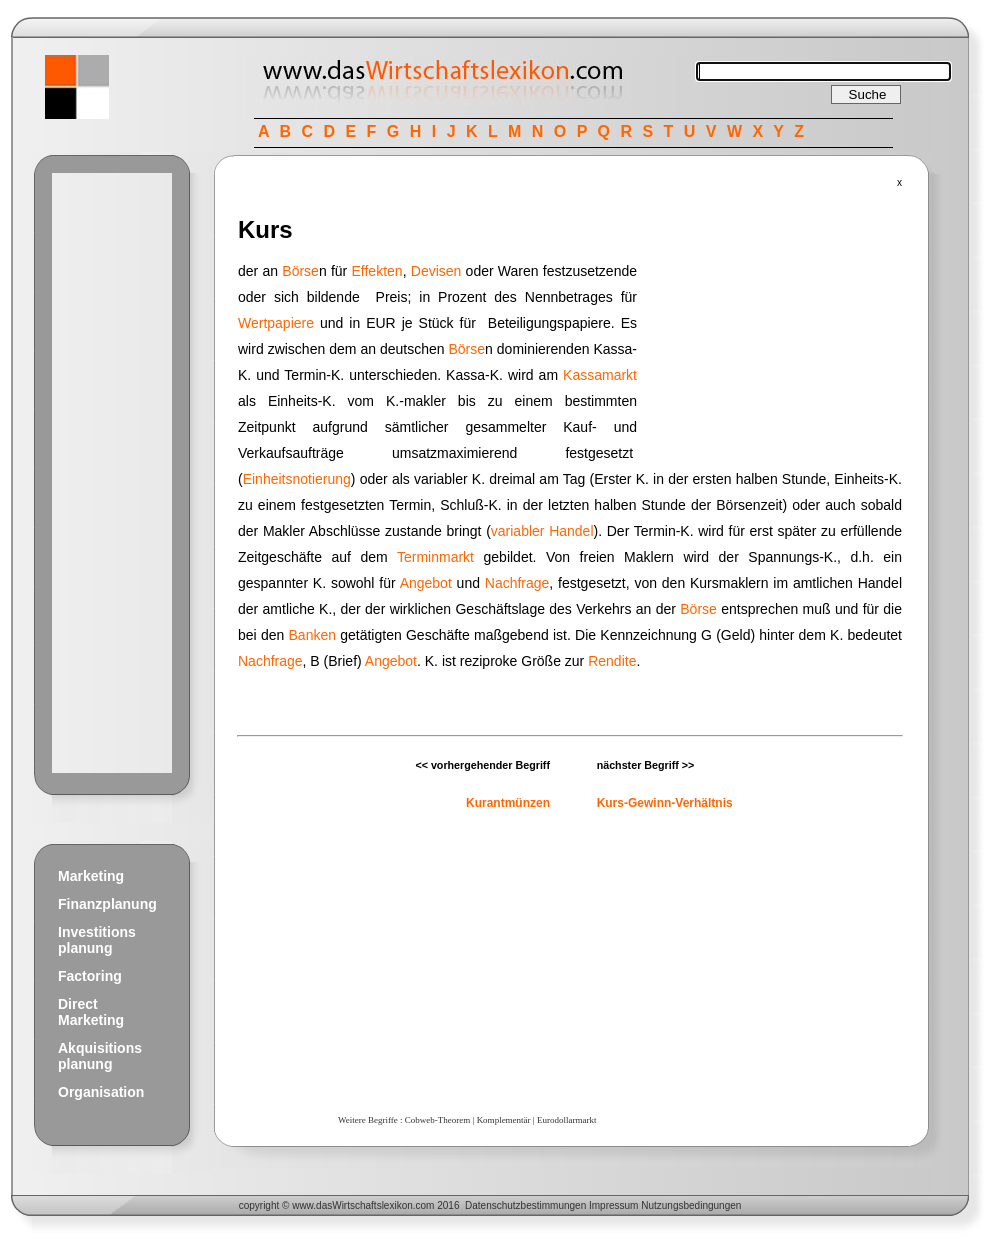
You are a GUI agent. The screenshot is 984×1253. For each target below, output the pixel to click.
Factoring (90, 976)
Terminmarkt (435, 557)
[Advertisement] (112, 473)
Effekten (377, 271)
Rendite (612, 661)
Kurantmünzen (508, 803)
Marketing (91, 876)
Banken (312, 635)
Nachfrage (517, 583)
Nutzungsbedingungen (691, 1205)
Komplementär (504, 1120)
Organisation (101, 1092)
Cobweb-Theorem (437, 1120)
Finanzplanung (107, 904)
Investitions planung (97, 940)
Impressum (613, 1205)
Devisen (436, 271)
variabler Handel (542, 531)
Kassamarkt (600, 375)
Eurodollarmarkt (566, 1120)
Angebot (426, 583)
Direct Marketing (91, 1012)
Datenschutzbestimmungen (525, 1205)
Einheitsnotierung (297, 479)
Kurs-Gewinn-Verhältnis (665, 803)
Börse (300, 271)
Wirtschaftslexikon (372, 1205)
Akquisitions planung (100, 1056)
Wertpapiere (276, 323)
